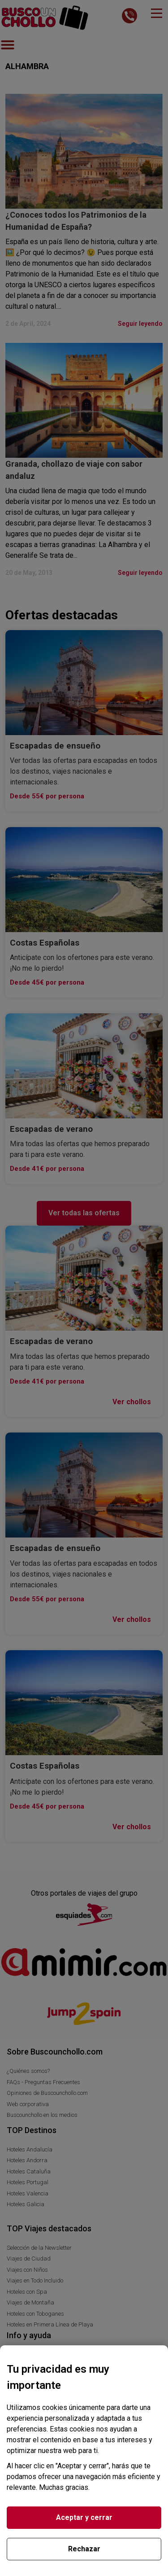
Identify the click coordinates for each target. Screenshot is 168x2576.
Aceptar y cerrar (84, 2517)
